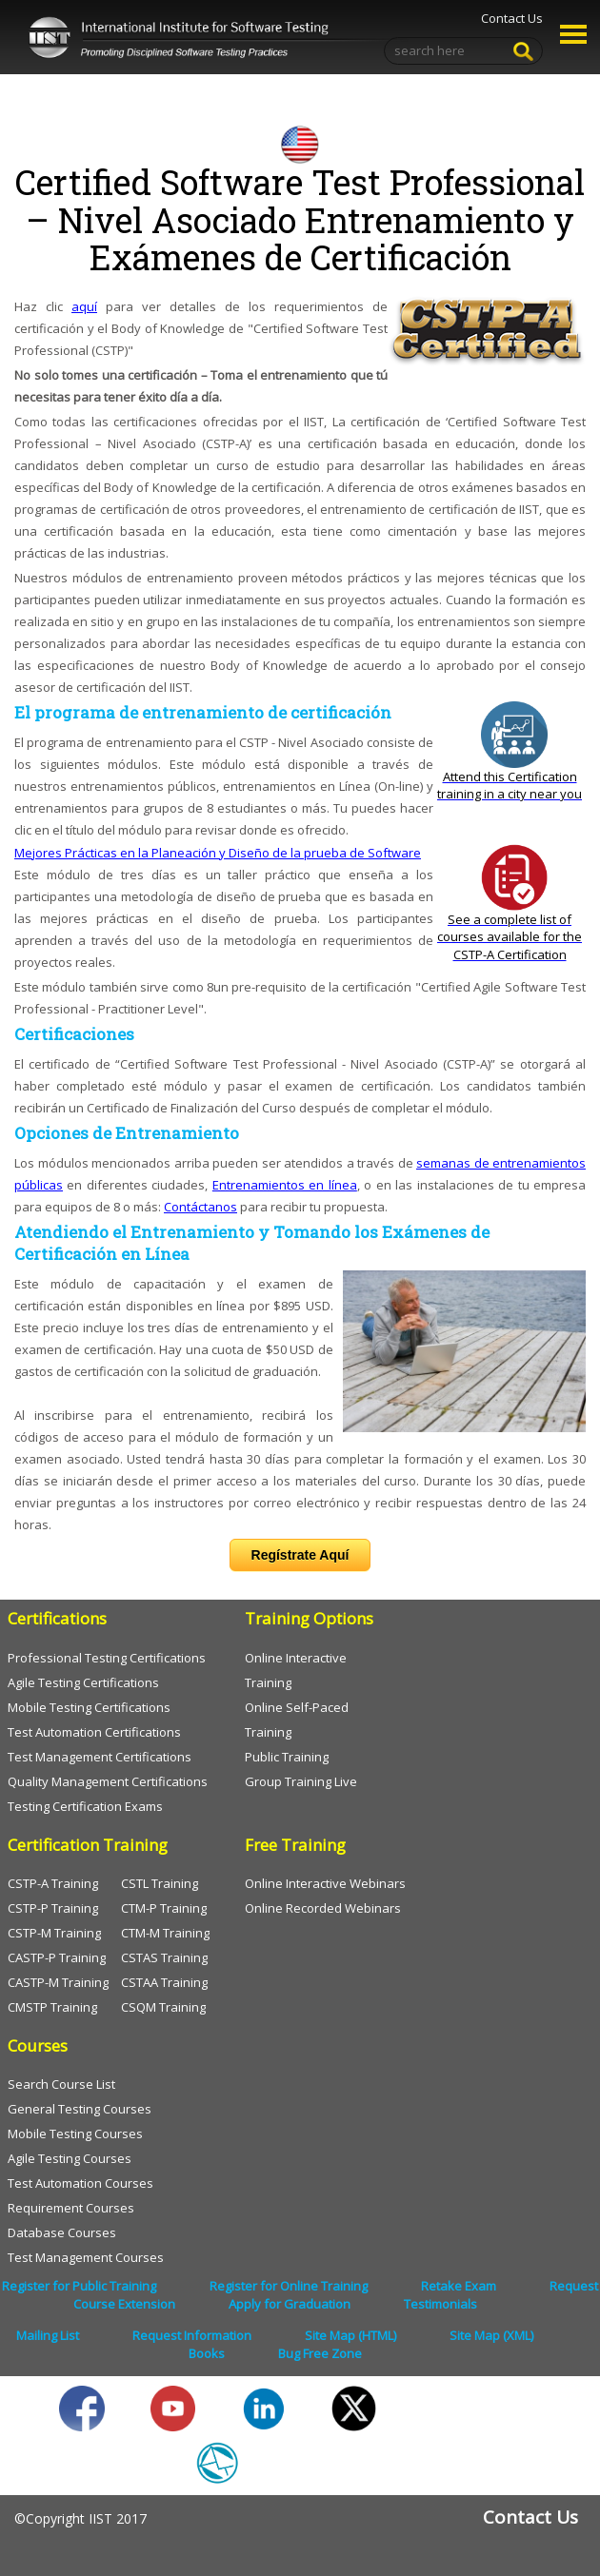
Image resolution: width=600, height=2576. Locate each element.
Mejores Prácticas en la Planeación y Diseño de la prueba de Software (217, 852)
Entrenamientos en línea (284, 1184)
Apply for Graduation (289, 2303)
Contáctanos (200, 1206)
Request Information (191, 2335)
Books (207, 2353)
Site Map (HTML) (350, 2335)
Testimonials (440, 2303)
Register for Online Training (289, 2285)
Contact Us (512, 18)
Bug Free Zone (320, 2353)
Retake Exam (458, 2285)
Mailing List (47, 2335)
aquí (84, 306)
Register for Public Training (79, 2285)
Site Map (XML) (491, 2335)
